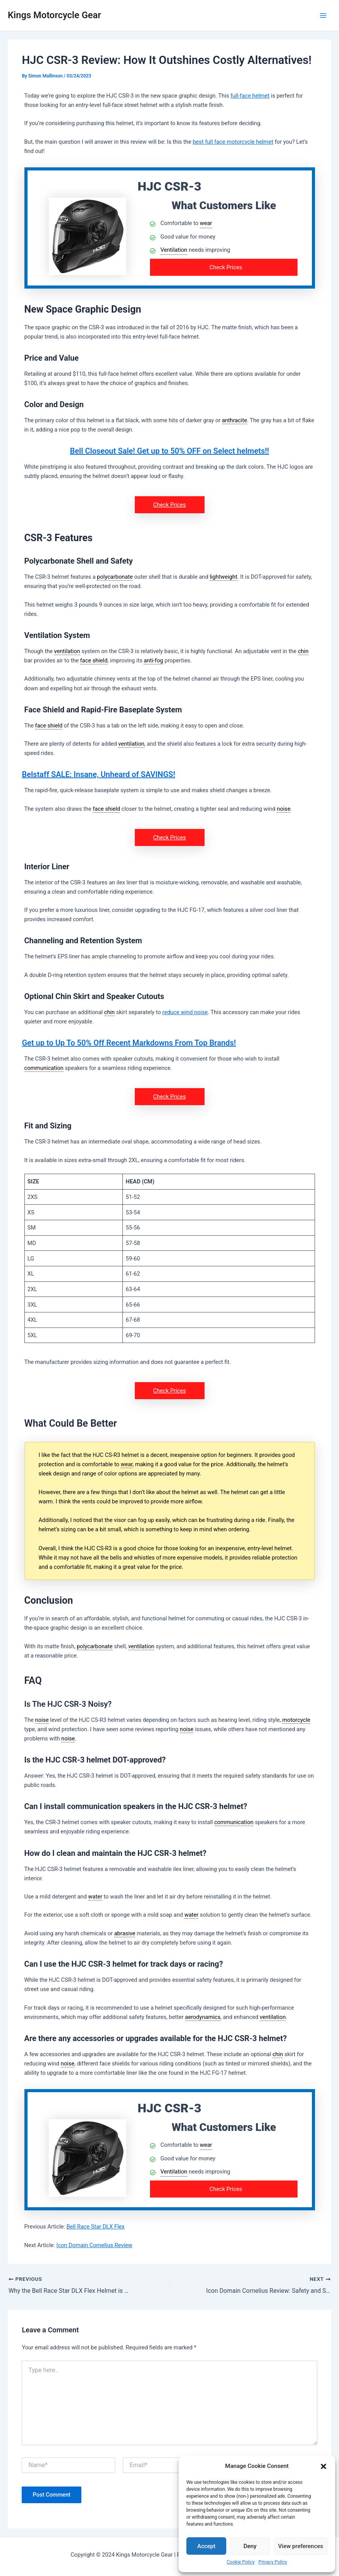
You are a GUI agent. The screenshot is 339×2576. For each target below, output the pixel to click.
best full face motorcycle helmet (233, 141)
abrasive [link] (124, 1933)
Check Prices (226, 267)
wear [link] (206, 223)
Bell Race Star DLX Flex (95, 2226)
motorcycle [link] (296, 1719)
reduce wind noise (185, 1012)
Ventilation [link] (173, 249)
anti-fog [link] (153, 660)
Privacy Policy (272, 2562)
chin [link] (303, 651)
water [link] (95, 1896)
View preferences (300, 2546)
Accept (206, 2546)
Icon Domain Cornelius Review (94, 2245)
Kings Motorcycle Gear (54, 15)
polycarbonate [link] (115, 576)
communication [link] (44, 1067)
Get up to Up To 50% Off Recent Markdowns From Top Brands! (129, 1042)
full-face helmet (250, 95)
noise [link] (283, 808)
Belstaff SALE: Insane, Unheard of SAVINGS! (98, 774)
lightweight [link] (223, 576)
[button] (323, 2466)
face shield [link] (94, 660)
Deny (250, 2546)
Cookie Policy (241, 2562)
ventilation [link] (67, 651)
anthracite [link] (234, 420)
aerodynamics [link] (202, 2017)
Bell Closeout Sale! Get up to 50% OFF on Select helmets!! (169, 451)
